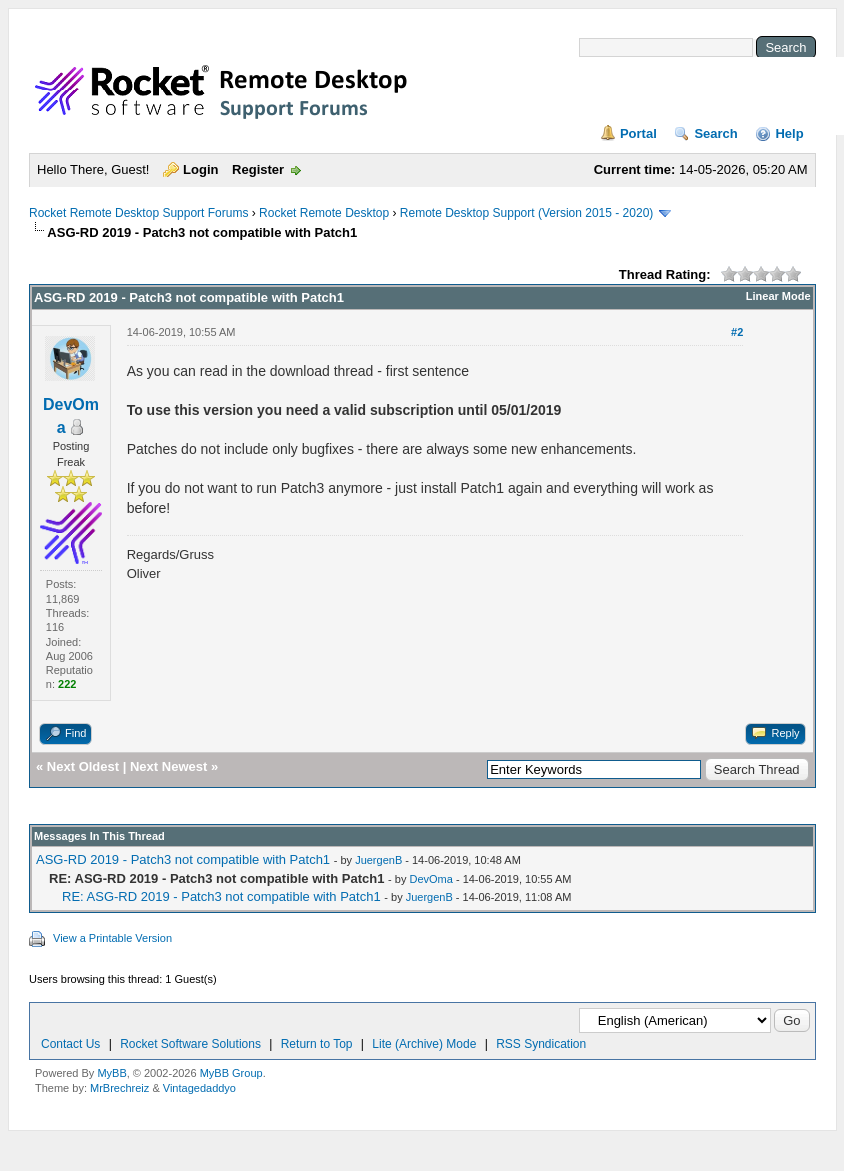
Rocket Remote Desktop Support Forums (138, 213)
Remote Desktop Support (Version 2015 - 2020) (526, 213)
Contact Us (70, 1044)
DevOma (430, 879)
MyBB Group (231, 1073)
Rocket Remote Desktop (324, 213)
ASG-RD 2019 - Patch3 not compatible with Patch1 (183, 859)
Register (258, 169)
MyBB (111, 1073)
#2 (737, 332)
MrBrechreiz (119, 1088)
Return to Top (317, 1044)
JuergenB (378, 860)
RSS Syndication (541, 1044)
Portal (638, 133)
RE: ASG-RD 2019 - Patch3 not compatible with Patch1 (221, 896)
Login (200, 169)
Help (789, 133)
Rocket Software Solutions (190, 1044)
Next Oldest (83, 766)
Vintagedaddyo (199, 1088)
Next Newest (168, 766)
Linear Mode (778, 296)
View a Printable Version (112, 938)
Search (715, 133)
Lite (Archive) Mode (424, 1044)
